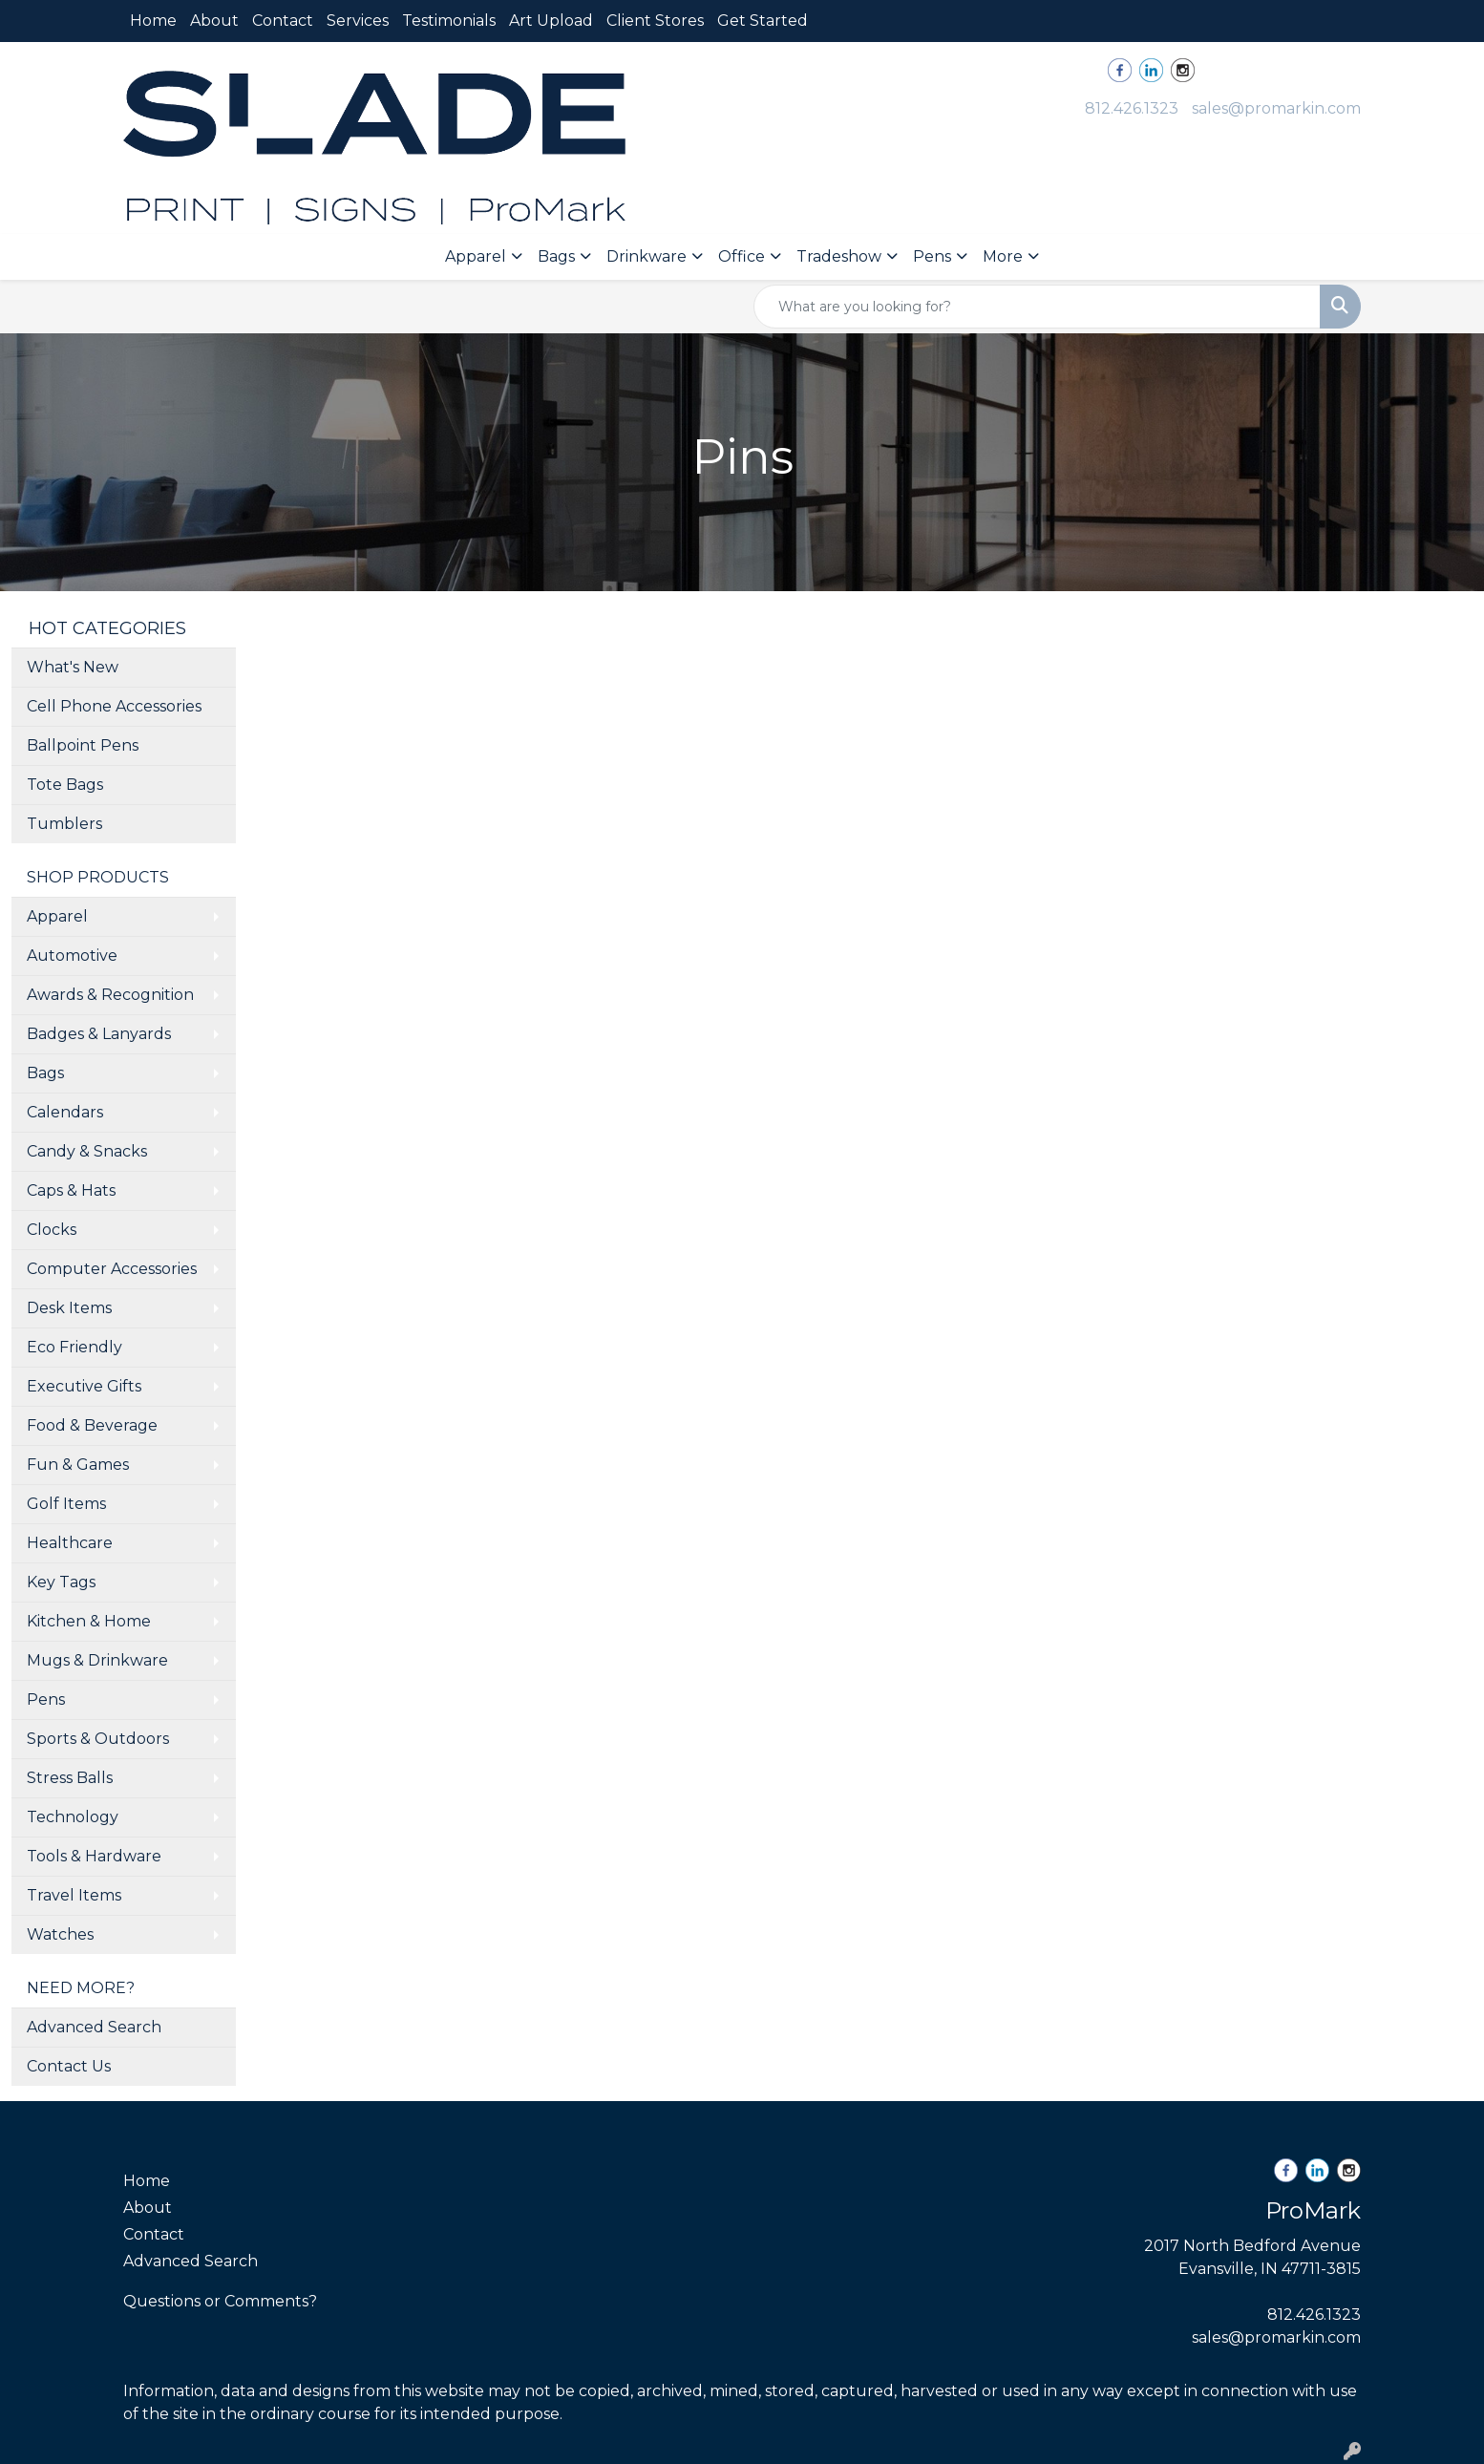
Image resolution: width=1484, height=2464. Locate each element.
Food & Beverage (92, 1425)
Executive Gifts (84, 1386)
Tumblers (64, 824)
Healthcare (70, 1543)
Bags (556, 256)
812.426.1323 (1131, 108)
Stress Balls (70, 1778)
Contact (282, 20)
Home (153, 20)
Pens (932, 256)
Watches (60, 1934)
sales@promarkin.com (1276, 108)
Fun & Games (78, 1464)
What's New (72, 667)
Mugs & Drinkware (97, 1660)
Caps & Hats (71, 1190)
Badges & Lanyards (99, 1034)
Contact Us (69, 2066)
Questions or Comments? (220, 2301)
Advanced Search (94, 2027)
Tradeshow (838, 256)
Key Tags (61, 1582)
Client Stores (655, 20)
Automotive (72, 955)
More (1003, 256)
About (214, 20)
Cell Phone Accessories (114, 706)
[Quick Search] (1037, 307)
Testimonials (449, 20)
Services (358, 20)
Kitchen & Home (89, 1621)
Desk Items (69, 1308)
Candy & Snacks (87, 1151)
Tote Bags (65, 784)
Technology (72, 1817)
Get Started (762, 20)
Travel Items (74, 1895)
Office (741, 256)
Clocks (51, 1230)
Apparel (475, 256)
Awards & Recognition (110, 995)
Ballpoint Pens (82, 745)
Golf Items (66, 1504)
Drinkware (646, 256)
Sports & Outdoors (98, 1739)
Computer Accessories (112, 1269)
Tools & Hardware (94, 1856)
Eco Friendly (74, 1347)
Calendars (65, 1112)
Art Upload (551, 20)
